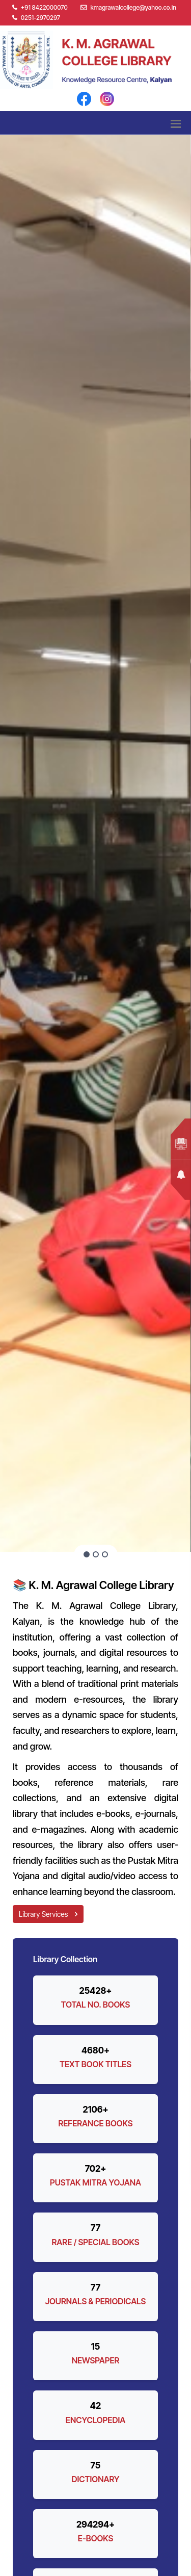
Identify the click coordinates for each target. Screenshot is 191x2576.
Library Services (48, 1914)
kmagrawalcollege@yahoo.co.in (133, 7)
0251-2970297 (36, 17)
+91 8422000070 (40, 7)
